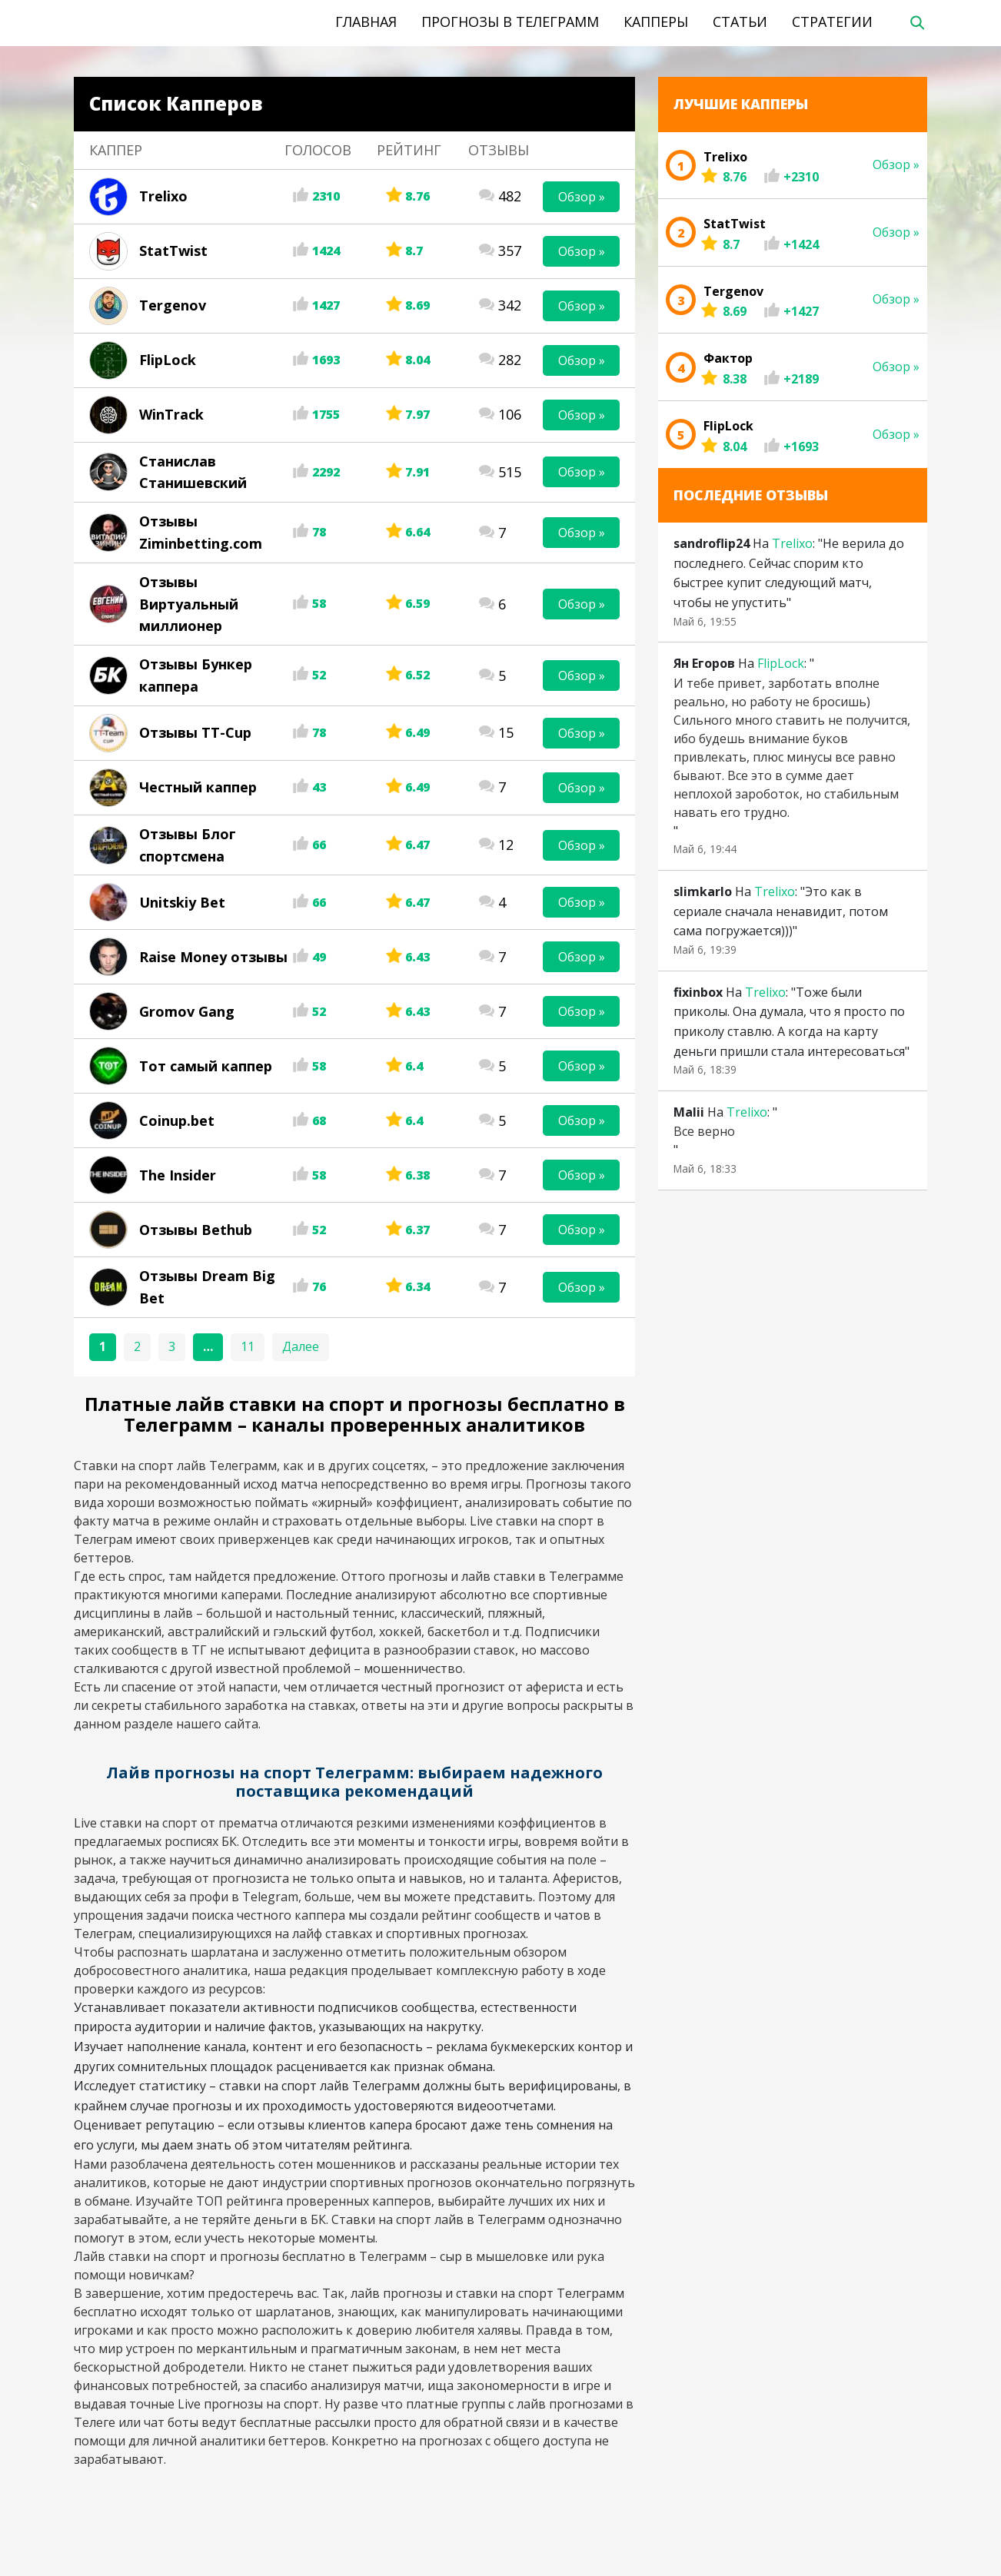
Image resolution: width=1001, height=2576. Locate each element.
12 (506, 844)
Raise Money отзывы (213, 957)
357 (509, 250)
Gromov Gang (186, 1011)
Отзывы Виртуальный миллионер (188, 604)
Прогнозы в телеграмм (510, 21)
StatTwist (173, 250)
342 (509, 305)
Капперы (656, 21)
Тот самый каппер (205, 1066)
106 (509, 414)
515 (509, 472)
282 (509, 359)
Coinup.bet (176, 1120)
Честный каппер (198, 787)
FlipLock (167, 359)
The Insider (177, 1175)
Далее (300, 1346)
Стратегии (832, 21)
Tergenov (172, 305)
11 (247, 1346)
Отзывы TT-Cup (195, 732)
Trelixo (163, 196)
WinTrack (171, 414)
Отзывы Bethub (195, 1229)
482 (509, 196)
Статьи (740, 21)
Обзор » (581, 196)
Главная (366, 21)
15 (506, 732)
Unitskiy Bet (182, 902)
